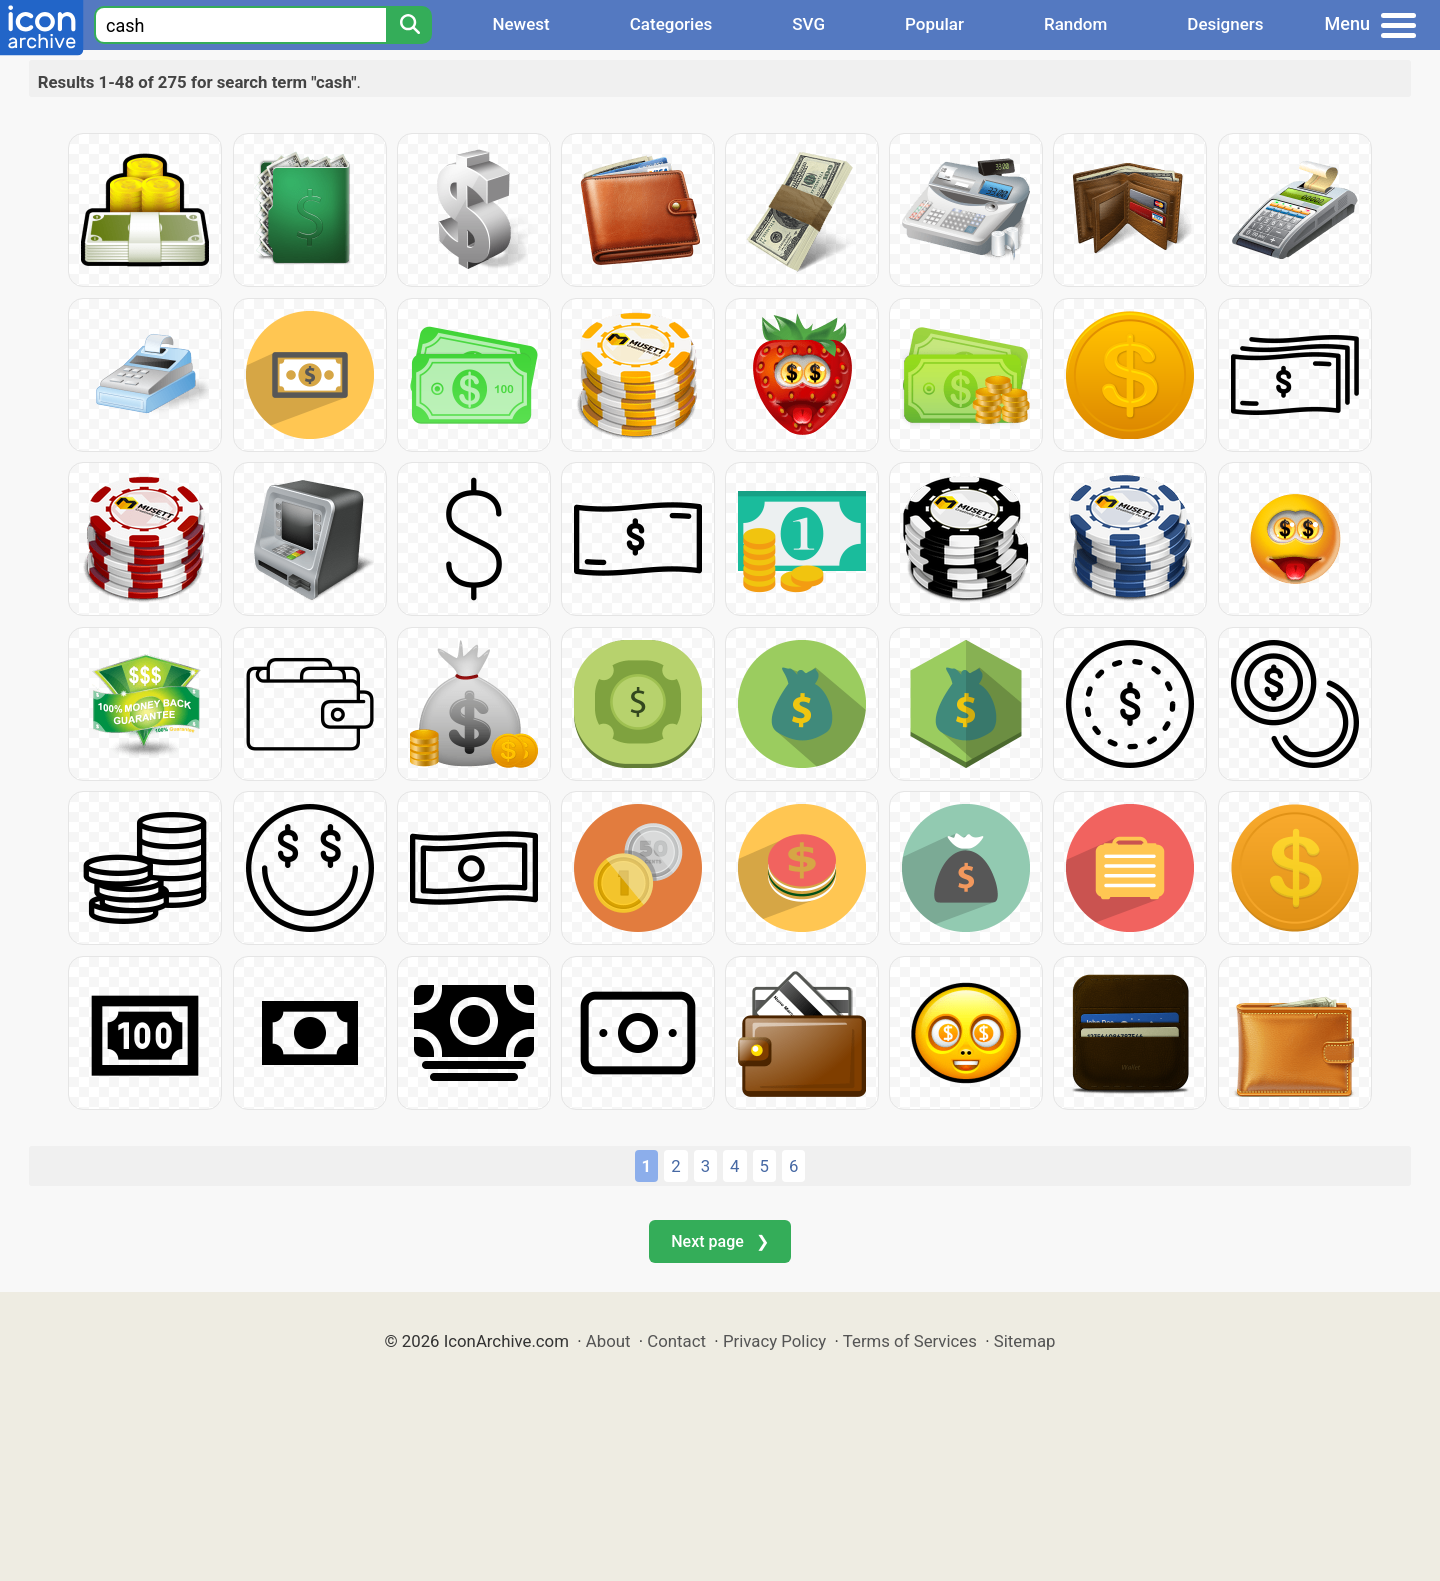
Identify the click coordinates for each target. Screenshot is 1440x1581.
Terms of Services (910, 1341)
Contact (676, 1341)
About (608, 1341)
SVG (808, 24)
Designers (1225, 24)
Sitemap (1025, 1341)
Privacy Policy (774, 1341)
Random (1075, 24)
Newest (520, 24)
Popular (934, 24)
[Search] (409, 25)
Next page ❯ (719, 1241)
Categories (671, 24)
